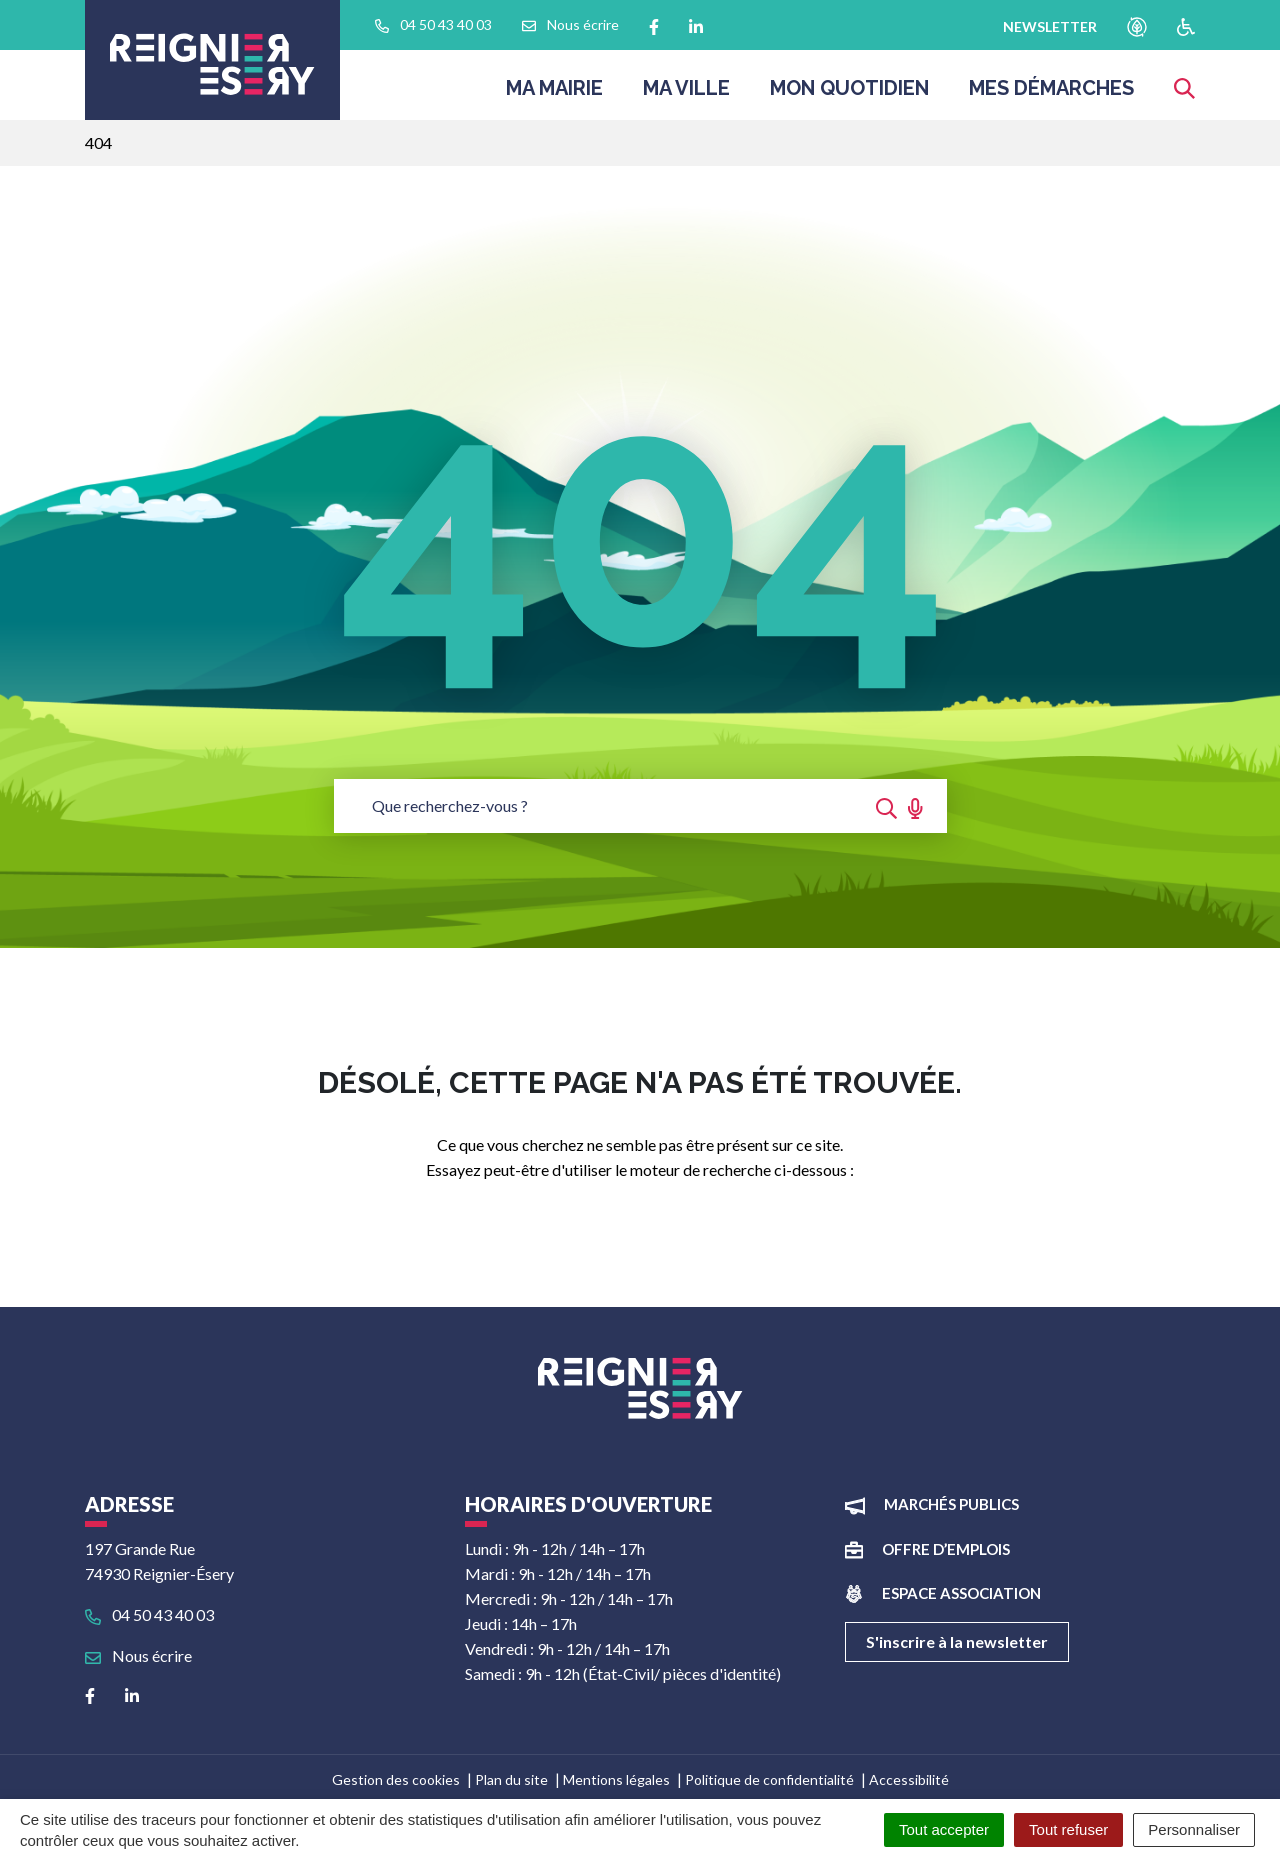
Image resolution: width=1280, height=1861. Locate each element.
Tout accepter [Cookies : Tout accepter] (944, 1829)
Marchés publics (951, 1504)
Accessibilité (909, 1779)
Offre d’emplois (946, 1549)
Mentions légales (616, 1779)
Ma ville (686, 94)
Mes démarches (1051, 94)
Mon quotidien (849, 94)
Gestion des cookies (396, 1779)
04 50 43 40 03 (149, 1614)
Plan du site (511, 1779)
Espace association (961, 1593)
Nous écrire (138, 1655)
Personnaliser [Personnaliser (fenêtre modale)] (1194, 1829)
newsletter (1050, 26)
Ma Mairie (554, 94)
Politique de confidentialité (769, 1779)
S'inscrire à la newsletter (957, 1641)
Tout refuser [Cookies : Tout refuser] (1068, 1829)
